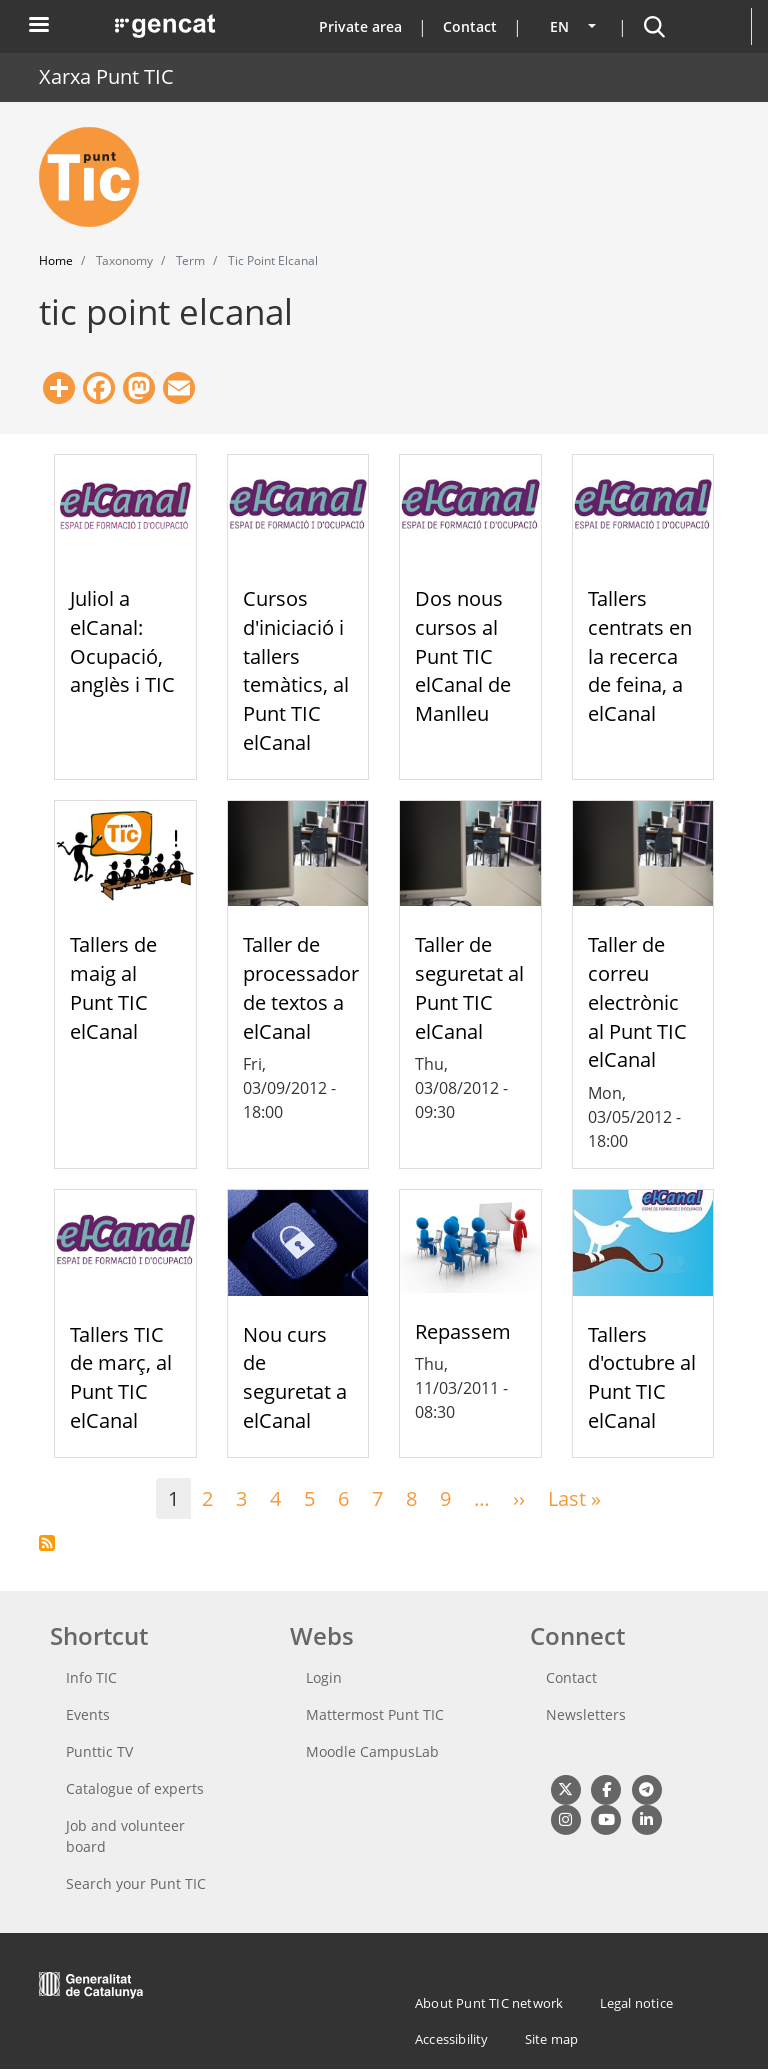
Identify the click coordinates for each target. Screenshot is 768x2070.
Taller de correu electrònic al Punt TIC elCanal (637, 1002)
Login (324, 1677)
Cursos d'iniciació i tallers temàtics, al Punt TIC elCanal (296, 670)
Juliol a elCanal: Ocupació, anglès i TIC (122, 641)
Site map (552, 2039)
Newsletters (586, 1714)
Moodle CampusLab (372, 1751)
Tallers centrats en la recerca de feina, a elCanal (640, 656)
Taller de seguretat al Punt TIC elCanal (469, 987)
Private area (360, 26)
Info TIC (91, 1677)
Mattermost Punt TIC (375, 1714)
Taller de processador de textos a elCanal (301, 987)
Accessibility (452, 2039)
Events (88, 1714)
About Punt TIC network (489, 2003)
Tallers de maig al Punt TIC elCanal (113, 987)
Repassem (463, 1331)
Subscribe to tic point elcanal (47, 1543)
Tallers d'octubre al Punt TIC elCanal (642, 1377)
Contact (470, 26)
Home (56, 260)
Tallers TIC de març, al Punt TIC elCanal (121, 1377)
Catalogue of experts (135, 1788)
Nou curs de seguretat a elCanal (295, 1377)
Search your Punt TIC (136, 1883)
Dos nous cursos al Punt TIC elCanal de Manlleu (463, 656)
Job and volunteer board (125, 1836)
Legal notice (636, 2003)
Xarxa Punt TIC (106, 76)
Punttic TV (99, 1751)
